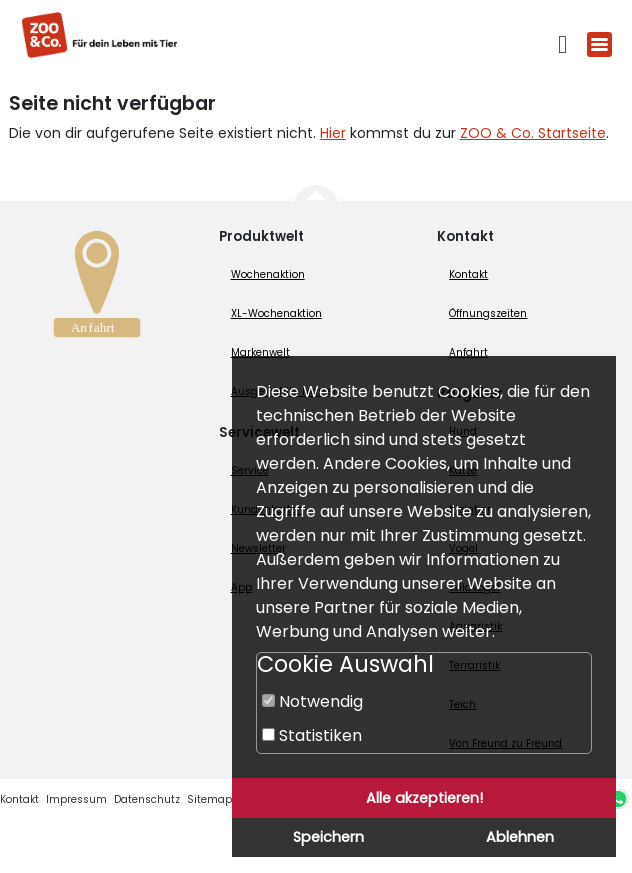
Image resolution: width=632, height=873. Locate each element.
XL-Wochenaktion (276, 313)
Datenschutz (147, 799)
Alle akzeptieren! (424, 798)
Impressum (76, 799)
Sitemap (209, 799)
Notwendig (312, 701)
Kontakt (468, 274)
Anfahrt (468, 352)
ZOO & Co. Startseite (533, 133)
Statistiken (312, 735)
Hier (333, 133)
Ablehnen (520, 837)
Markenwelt (260, 352)
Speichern (328, 837)
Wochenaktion (268, 274)
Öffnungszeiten (488, 313)
